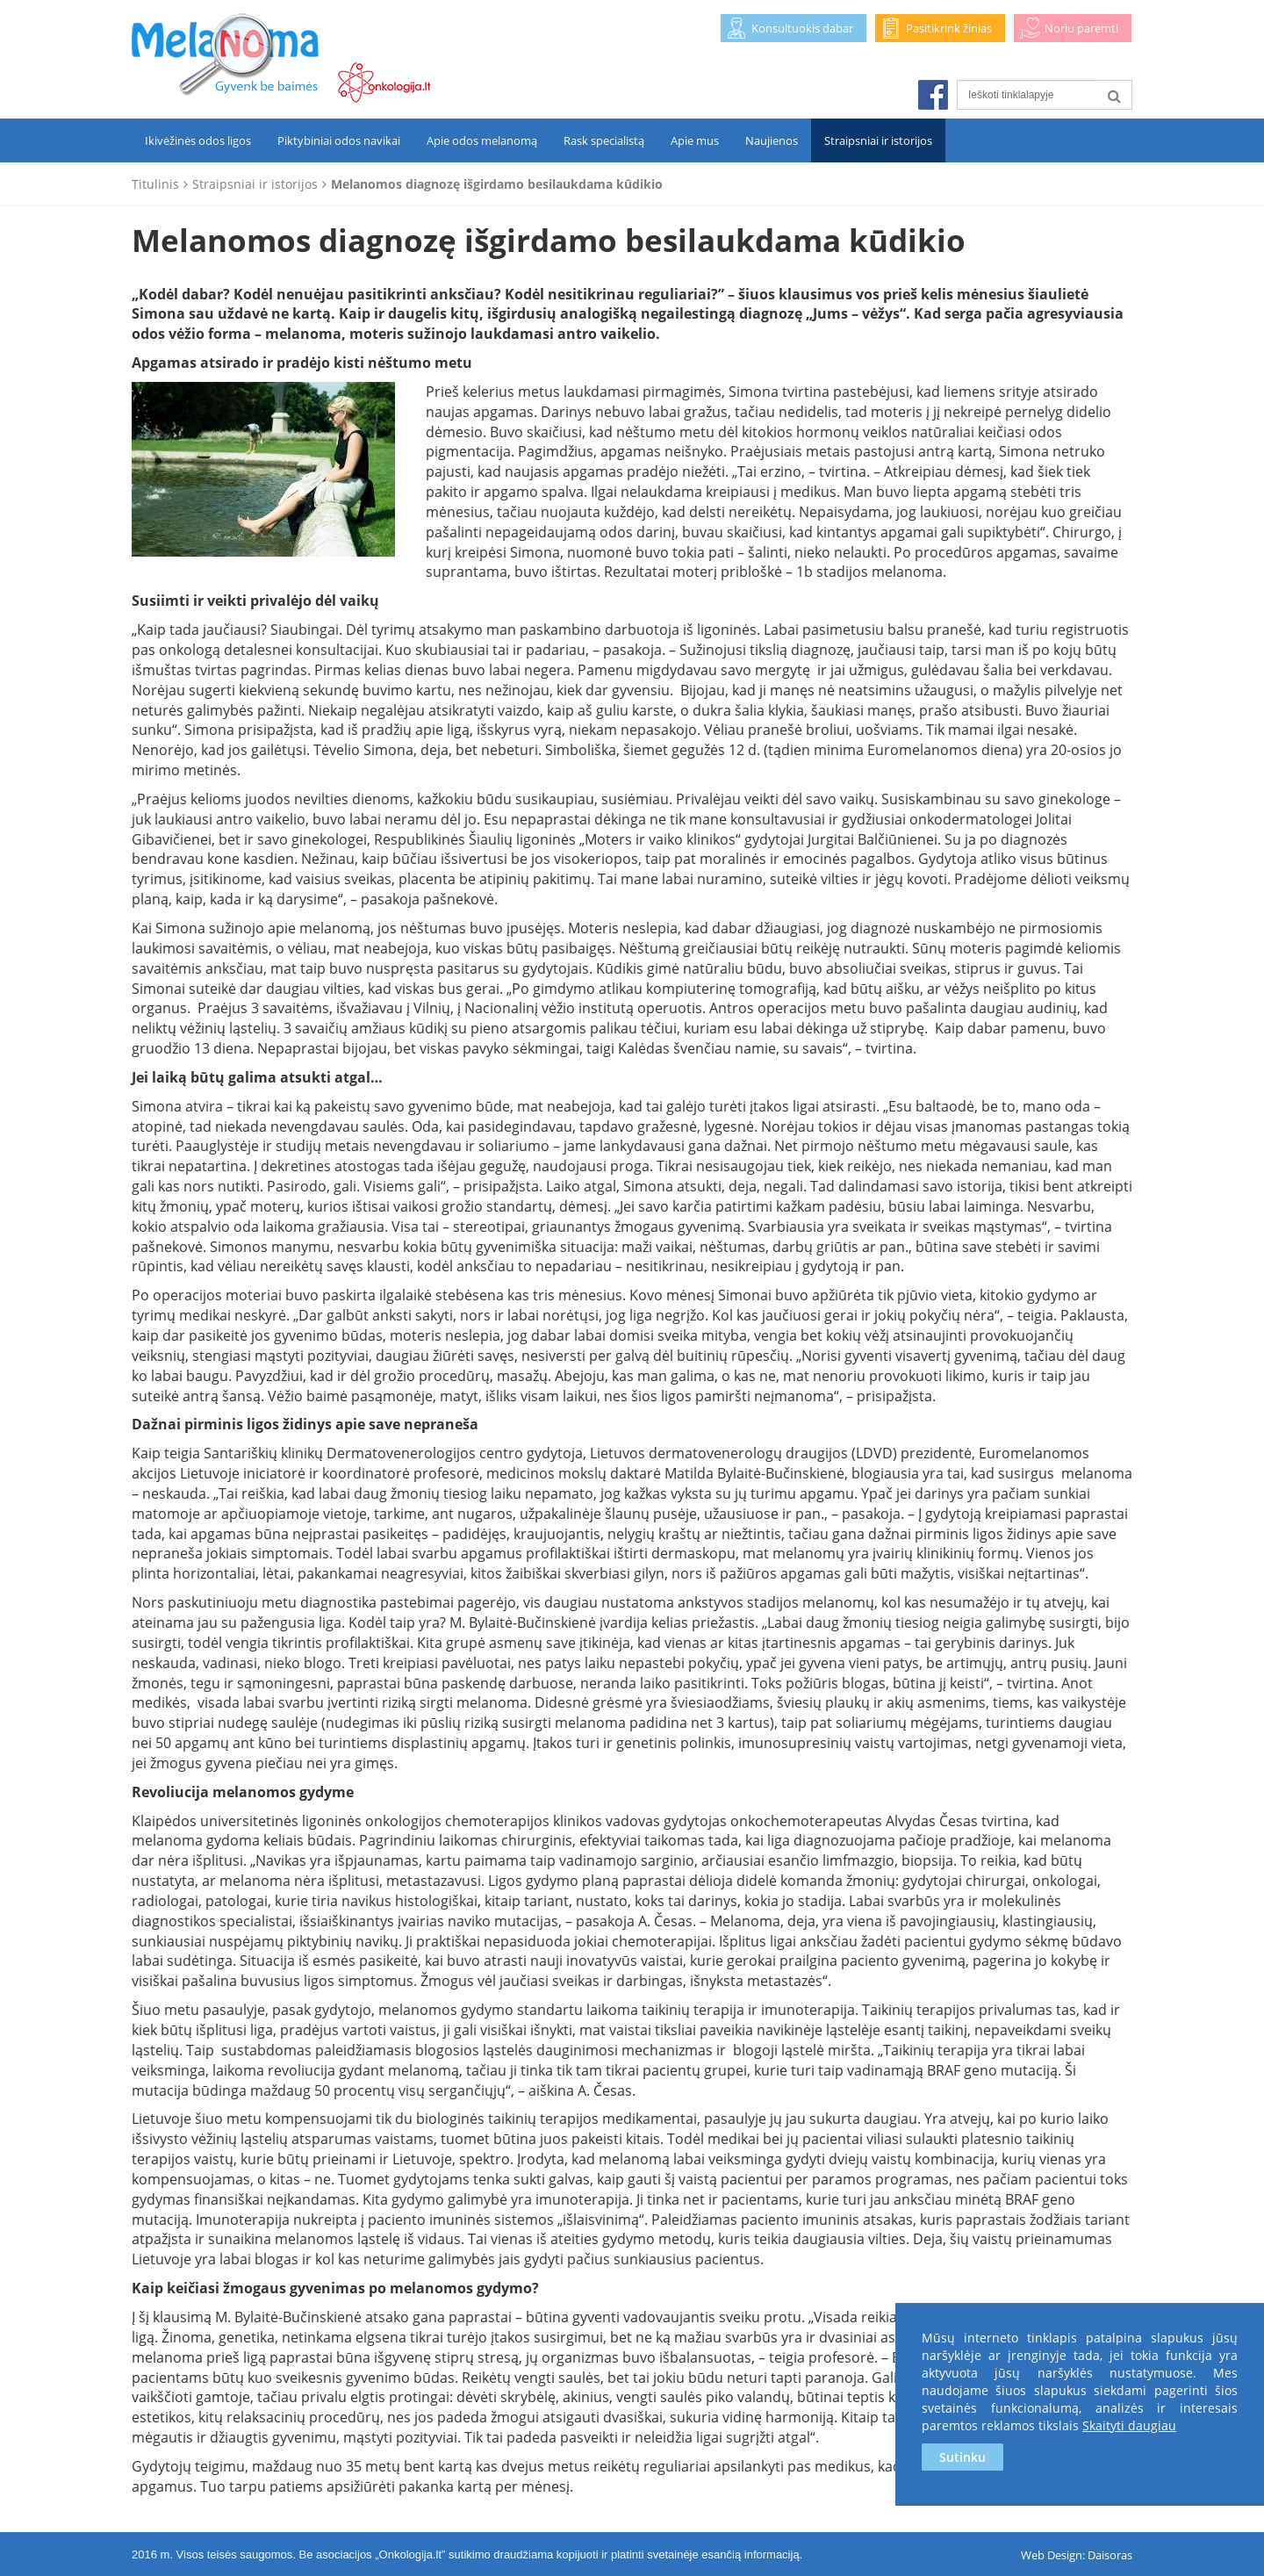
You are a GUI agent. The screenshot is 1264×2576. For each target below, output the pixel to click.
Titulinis (155, 184)
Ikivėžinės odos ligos (198, 140)
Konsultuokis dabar (802, 28)
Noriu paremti (1081, 28)
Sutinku (962, 2457)
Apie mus (695, 140)
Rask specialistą (604, 140)
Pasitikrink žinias (949, 28)
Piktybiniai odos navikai (338, 140)
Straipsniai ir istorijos (878, 140)
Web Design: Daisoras (1076, 2555)
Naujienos (771, 140)
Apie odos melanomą (482, 140)
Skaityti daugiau (1129, 2425)
